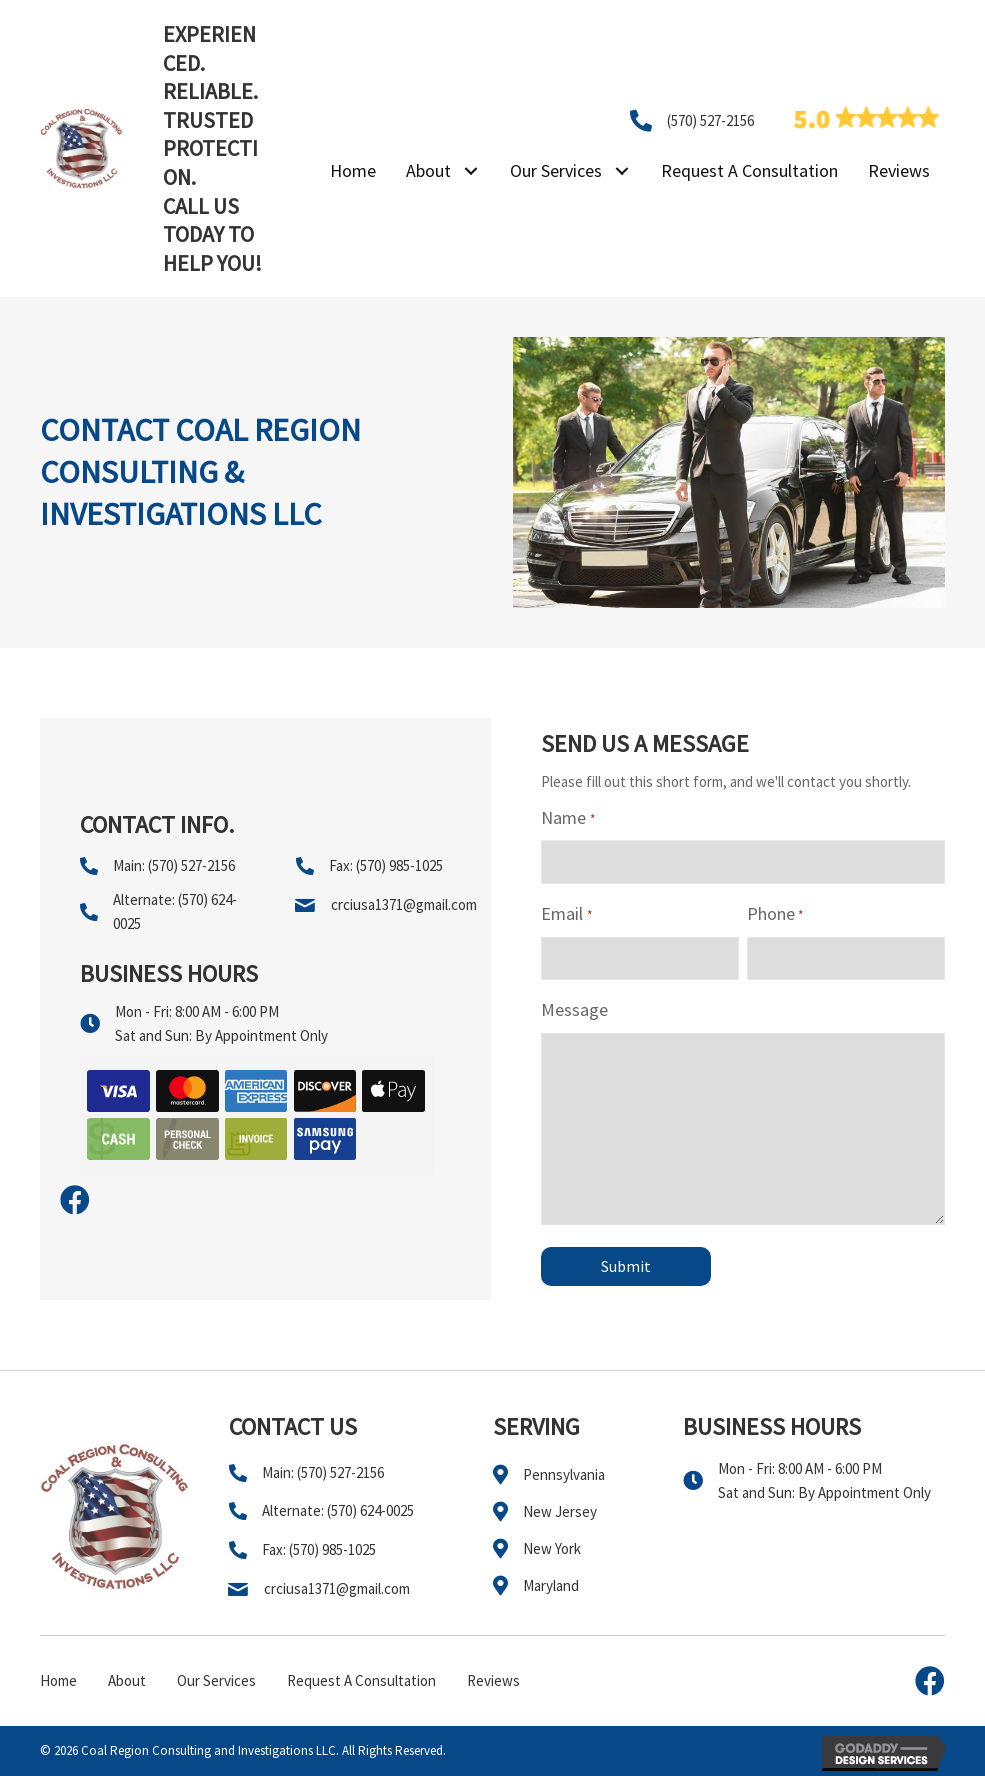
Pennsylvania (564, 1474)
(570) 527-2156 (710, 120)
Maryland (551, 1585)
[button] (470, 171)
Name (567, 818)
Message (574, 1009)
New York (552, 1548)
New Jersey (560, 1511)
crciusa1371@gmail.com (404, 904)
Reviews (493, 1680)
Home (58, 1680)
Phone (775, 914)
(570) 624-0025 (370, 1510)
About (127, 1680)
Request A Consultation (361, 1680)
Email (566, 914)
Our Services (216, 1680)
